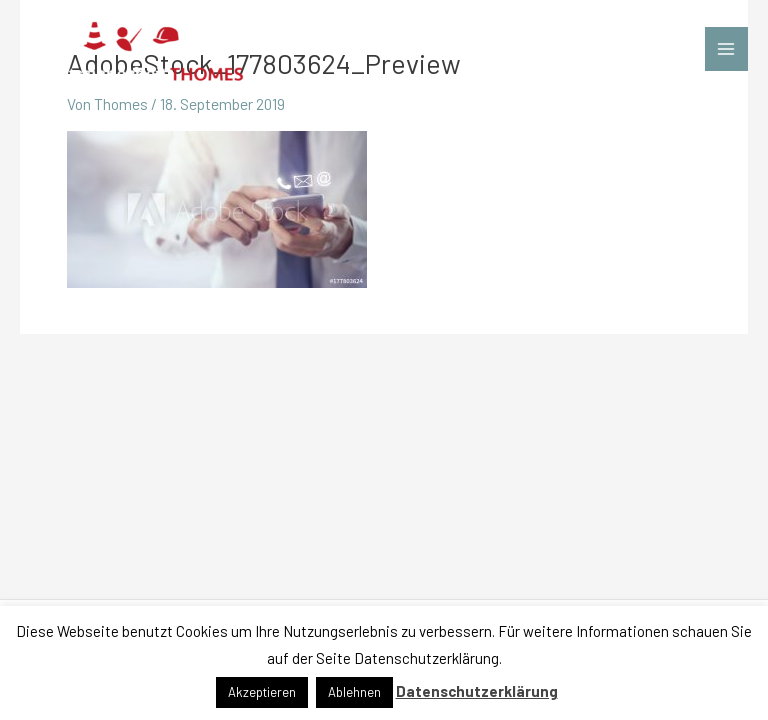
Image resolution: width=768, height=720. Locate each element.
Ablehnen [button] (354, 692)
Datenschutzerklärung (477, 691)
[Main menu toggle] (726, 48)
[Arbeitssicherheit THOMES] (132, 49)
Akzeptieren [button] (262, 692)
